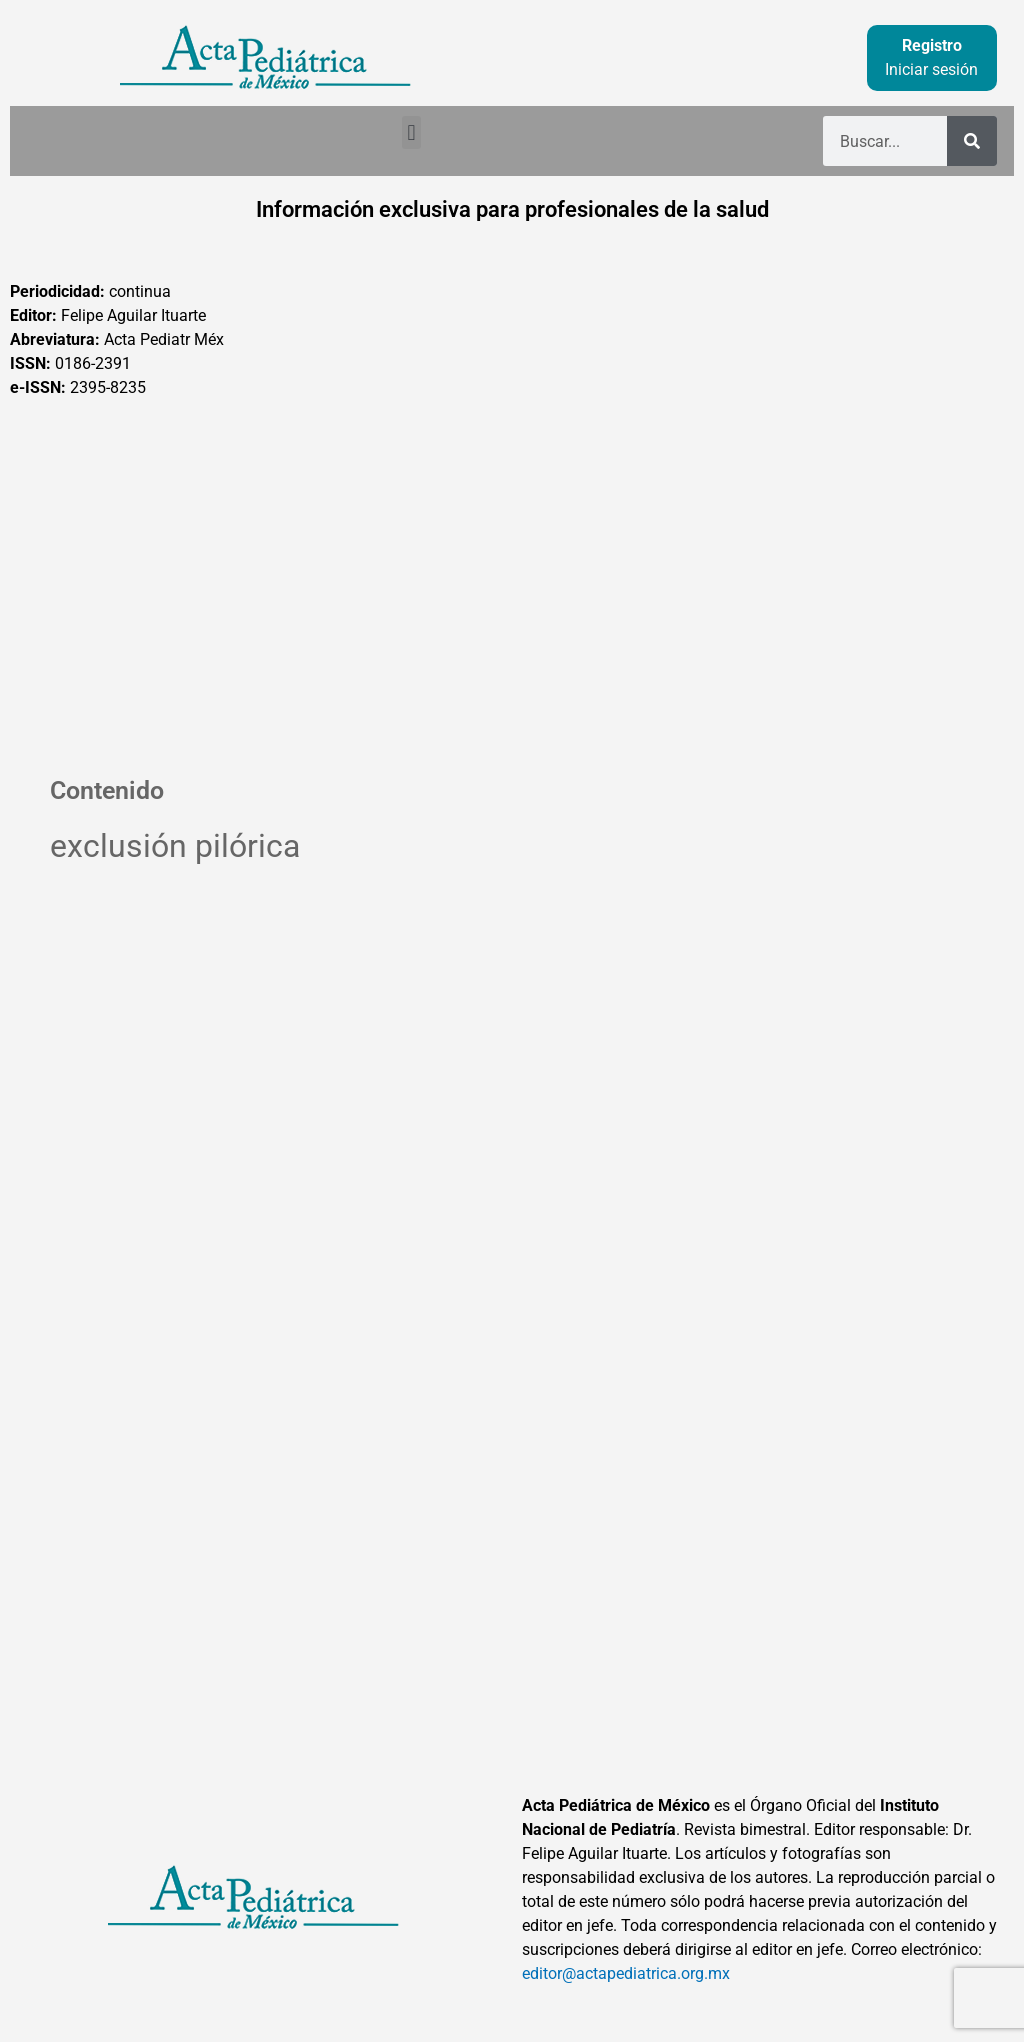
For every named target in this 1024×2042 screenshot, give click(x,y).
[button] (411, 132)
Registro (932, 45)
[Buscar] (972, 141)
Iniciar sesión (931, 69)
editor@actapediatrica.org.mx (626, 1973)
